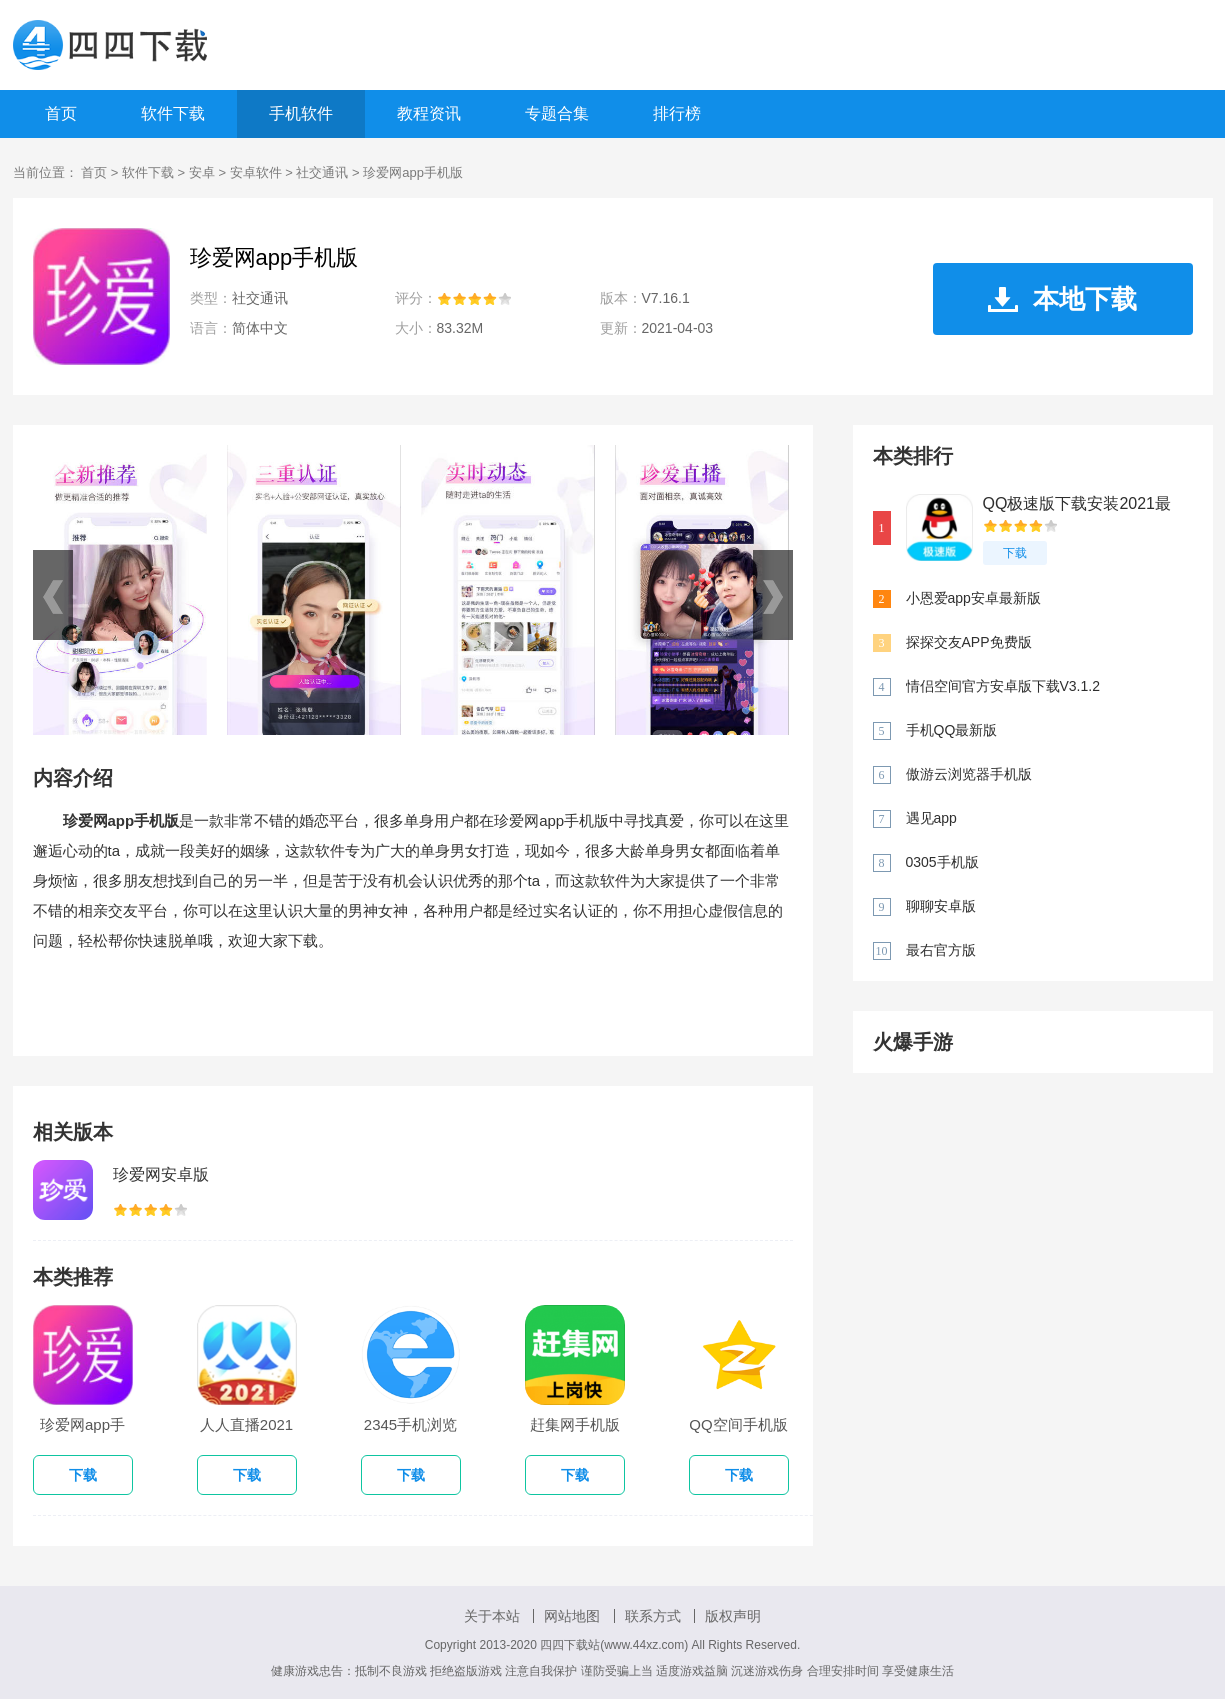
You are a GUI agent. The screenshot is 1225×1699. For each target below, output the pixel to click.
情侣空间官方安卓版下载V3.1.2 (1003, 686)
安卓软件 (256, 172)
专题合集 (557, 113)
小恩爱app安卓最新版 (973, 598)
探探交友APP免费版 (969, 642)
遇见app (931, 818)
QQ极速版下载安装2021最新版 (1077, 504)
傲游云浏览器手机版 (969, 774)
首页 (61, 113)
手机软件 (301, 113)
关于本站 (492, 1616)
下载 (1015, 553)
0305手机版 (942, 862)
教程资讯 (429, 113)
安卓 (202, 172)
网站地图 (572, 1616)
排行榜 (677, 113)
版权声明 (733, 1616)
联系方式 (653, 1616)
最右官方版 (941, 950)
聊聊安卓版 (941, 906)
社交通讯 (322, 172)
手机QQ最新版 (952, 730)
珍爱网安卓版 (161, 1174)
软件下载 (173, 113)
